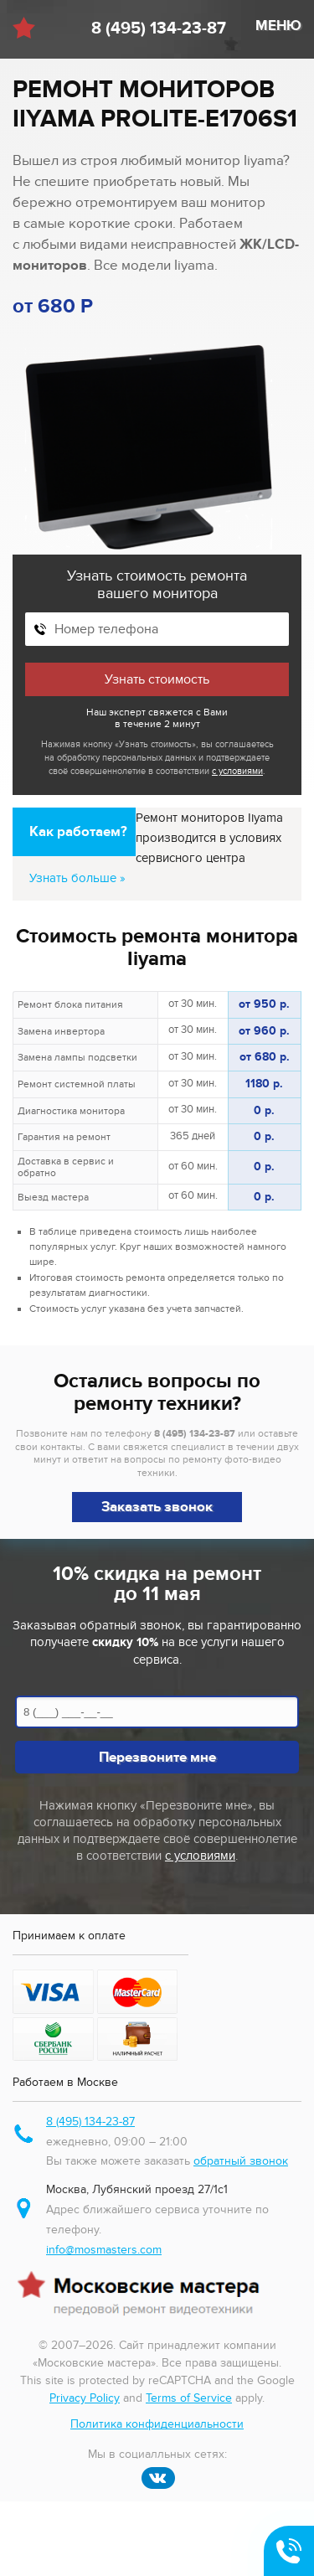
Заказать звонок (157, 1507)
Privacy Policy (84, 2398)
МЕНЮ (278, 26)
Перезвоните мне (157, 1757)
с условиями (237, 771)
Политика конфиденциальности (157, 2424)
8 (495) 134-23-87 (158, 28)
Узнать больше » (77, 877)
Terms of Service (189, 2398)
